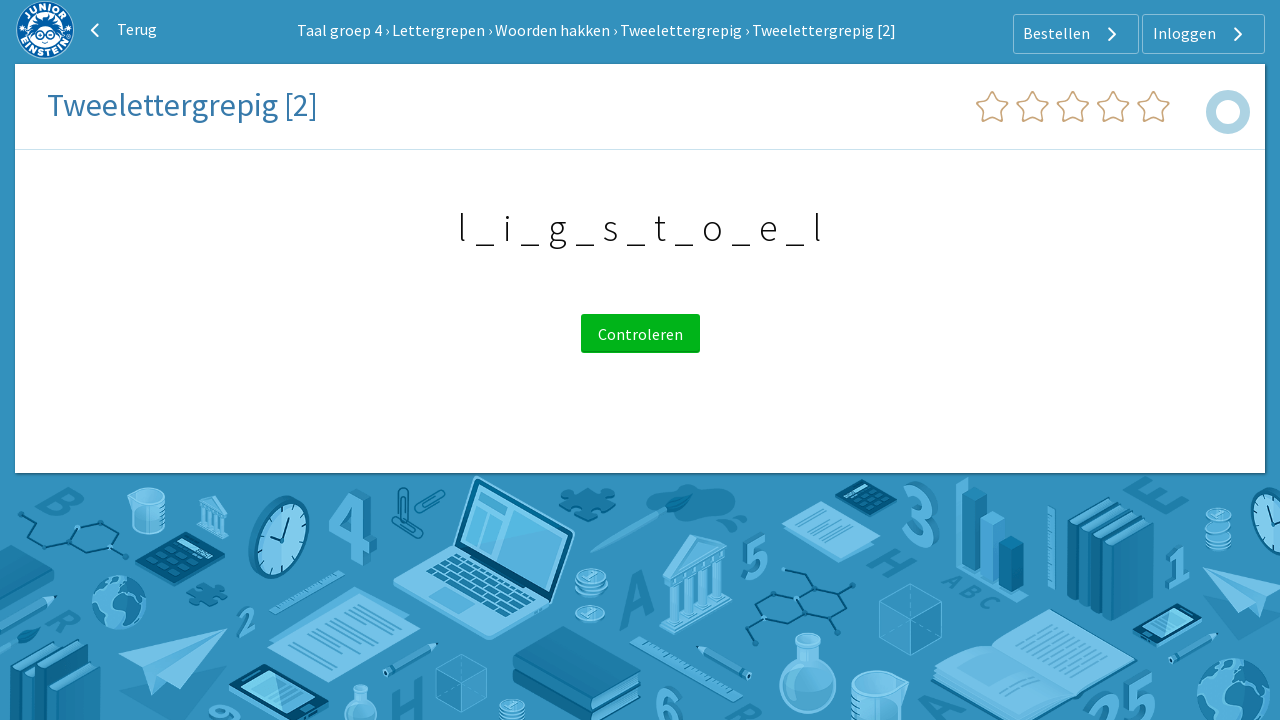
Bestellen (1072, 34)
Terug (121, 30)
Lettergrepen (438, 30)
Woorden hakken (552, 30)
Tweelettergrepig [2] (824, 30)
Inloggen (1200, 34)
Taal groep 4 (339, 30)
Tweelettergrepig (681, 30)
